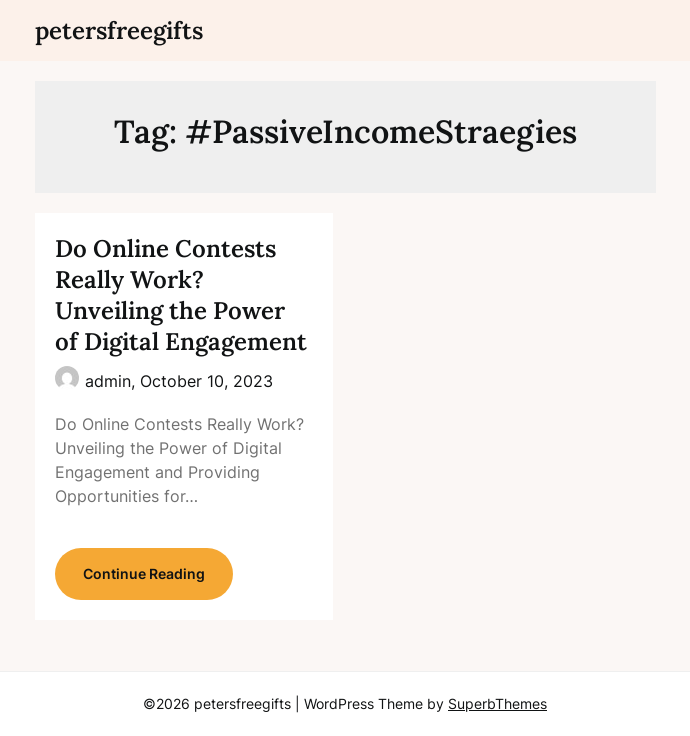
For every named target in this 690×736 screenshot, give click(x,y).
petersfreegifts (119, 30)
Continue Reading (144, 573)
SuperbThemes (497, 703)
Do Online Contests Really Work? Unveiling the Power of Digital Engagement (181, 295)
